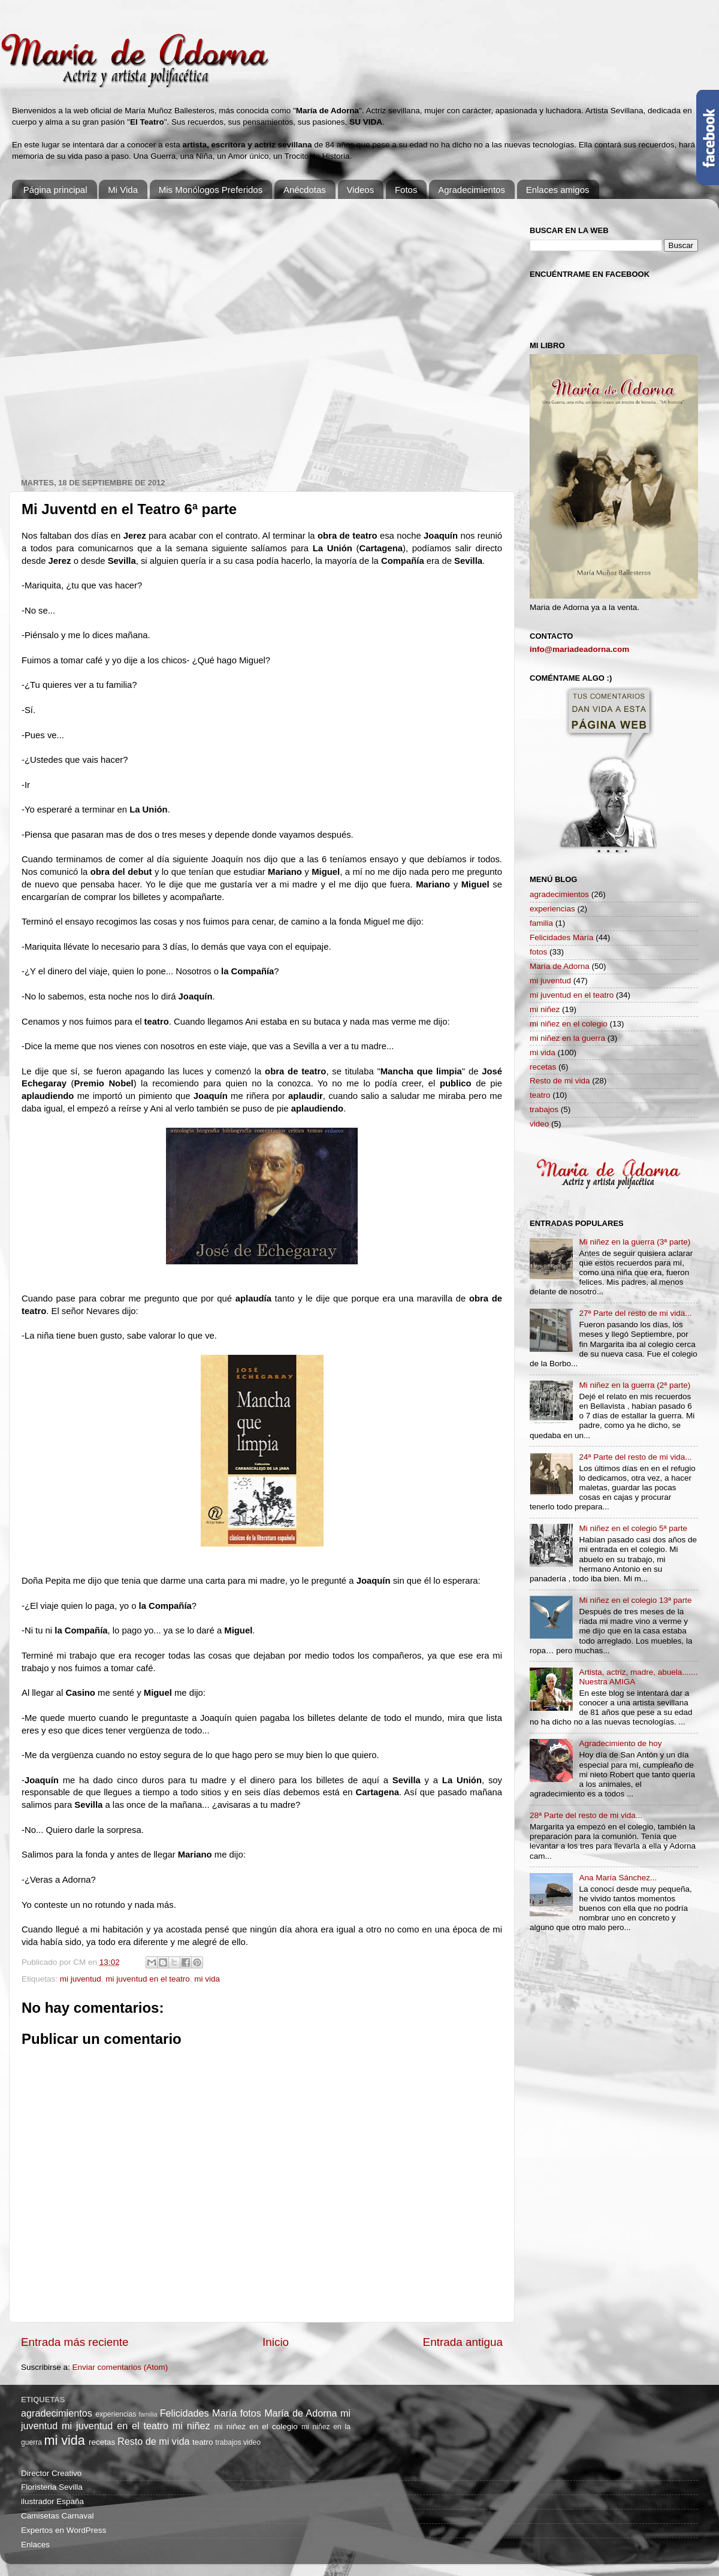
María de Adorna (560, 966)
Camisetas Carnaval (57, 2515)
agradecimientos (559, 894)
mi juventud (80, 1978)
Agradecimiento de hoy (620, 1743)
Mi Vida (123, 190)
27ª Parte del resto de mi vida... (635, 1313)
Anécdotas (304, 190)
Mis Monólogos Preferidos (210, 190)
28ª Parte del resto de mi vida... (586, 1815)
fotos (538, 951)
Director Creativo (51, 2473)
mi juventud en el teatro (147, 1978)
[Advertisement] (124, 332)
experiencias (552, 908)
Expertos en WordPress (63, 2530)
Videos (360, 190)
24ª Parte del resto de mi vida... (635, 1456)
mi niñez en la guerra (567, 1038)
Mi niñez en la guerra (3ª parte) (634, 1241)
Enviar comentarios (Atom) (120, 2367)
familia (541, 923)
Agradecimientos (471, 190)
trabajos (544, 1109)
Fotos (406, 190)
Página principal (55, 190)
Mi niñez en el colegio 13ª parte (635, 1600)
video (539, 1123)
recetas (543, 1066)
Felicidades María (562, 937)
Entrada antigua (463, 2342)
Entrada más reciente (75, 2342)
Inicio (275, 2342)
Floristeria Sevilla (52, 2487)
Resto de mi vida (560, 1080)
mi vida (207, 1978)
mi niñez (545, 1009)
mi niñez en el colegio (569, 1023)
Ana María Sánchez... (618, 1877)
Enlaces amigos (558, 190)
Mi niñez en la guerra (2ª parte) (634, 1385)
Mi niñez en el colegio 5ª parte (633, 1528)
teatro (540, 1095)
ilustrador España (52, 2501)
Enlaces (35, 2544)
